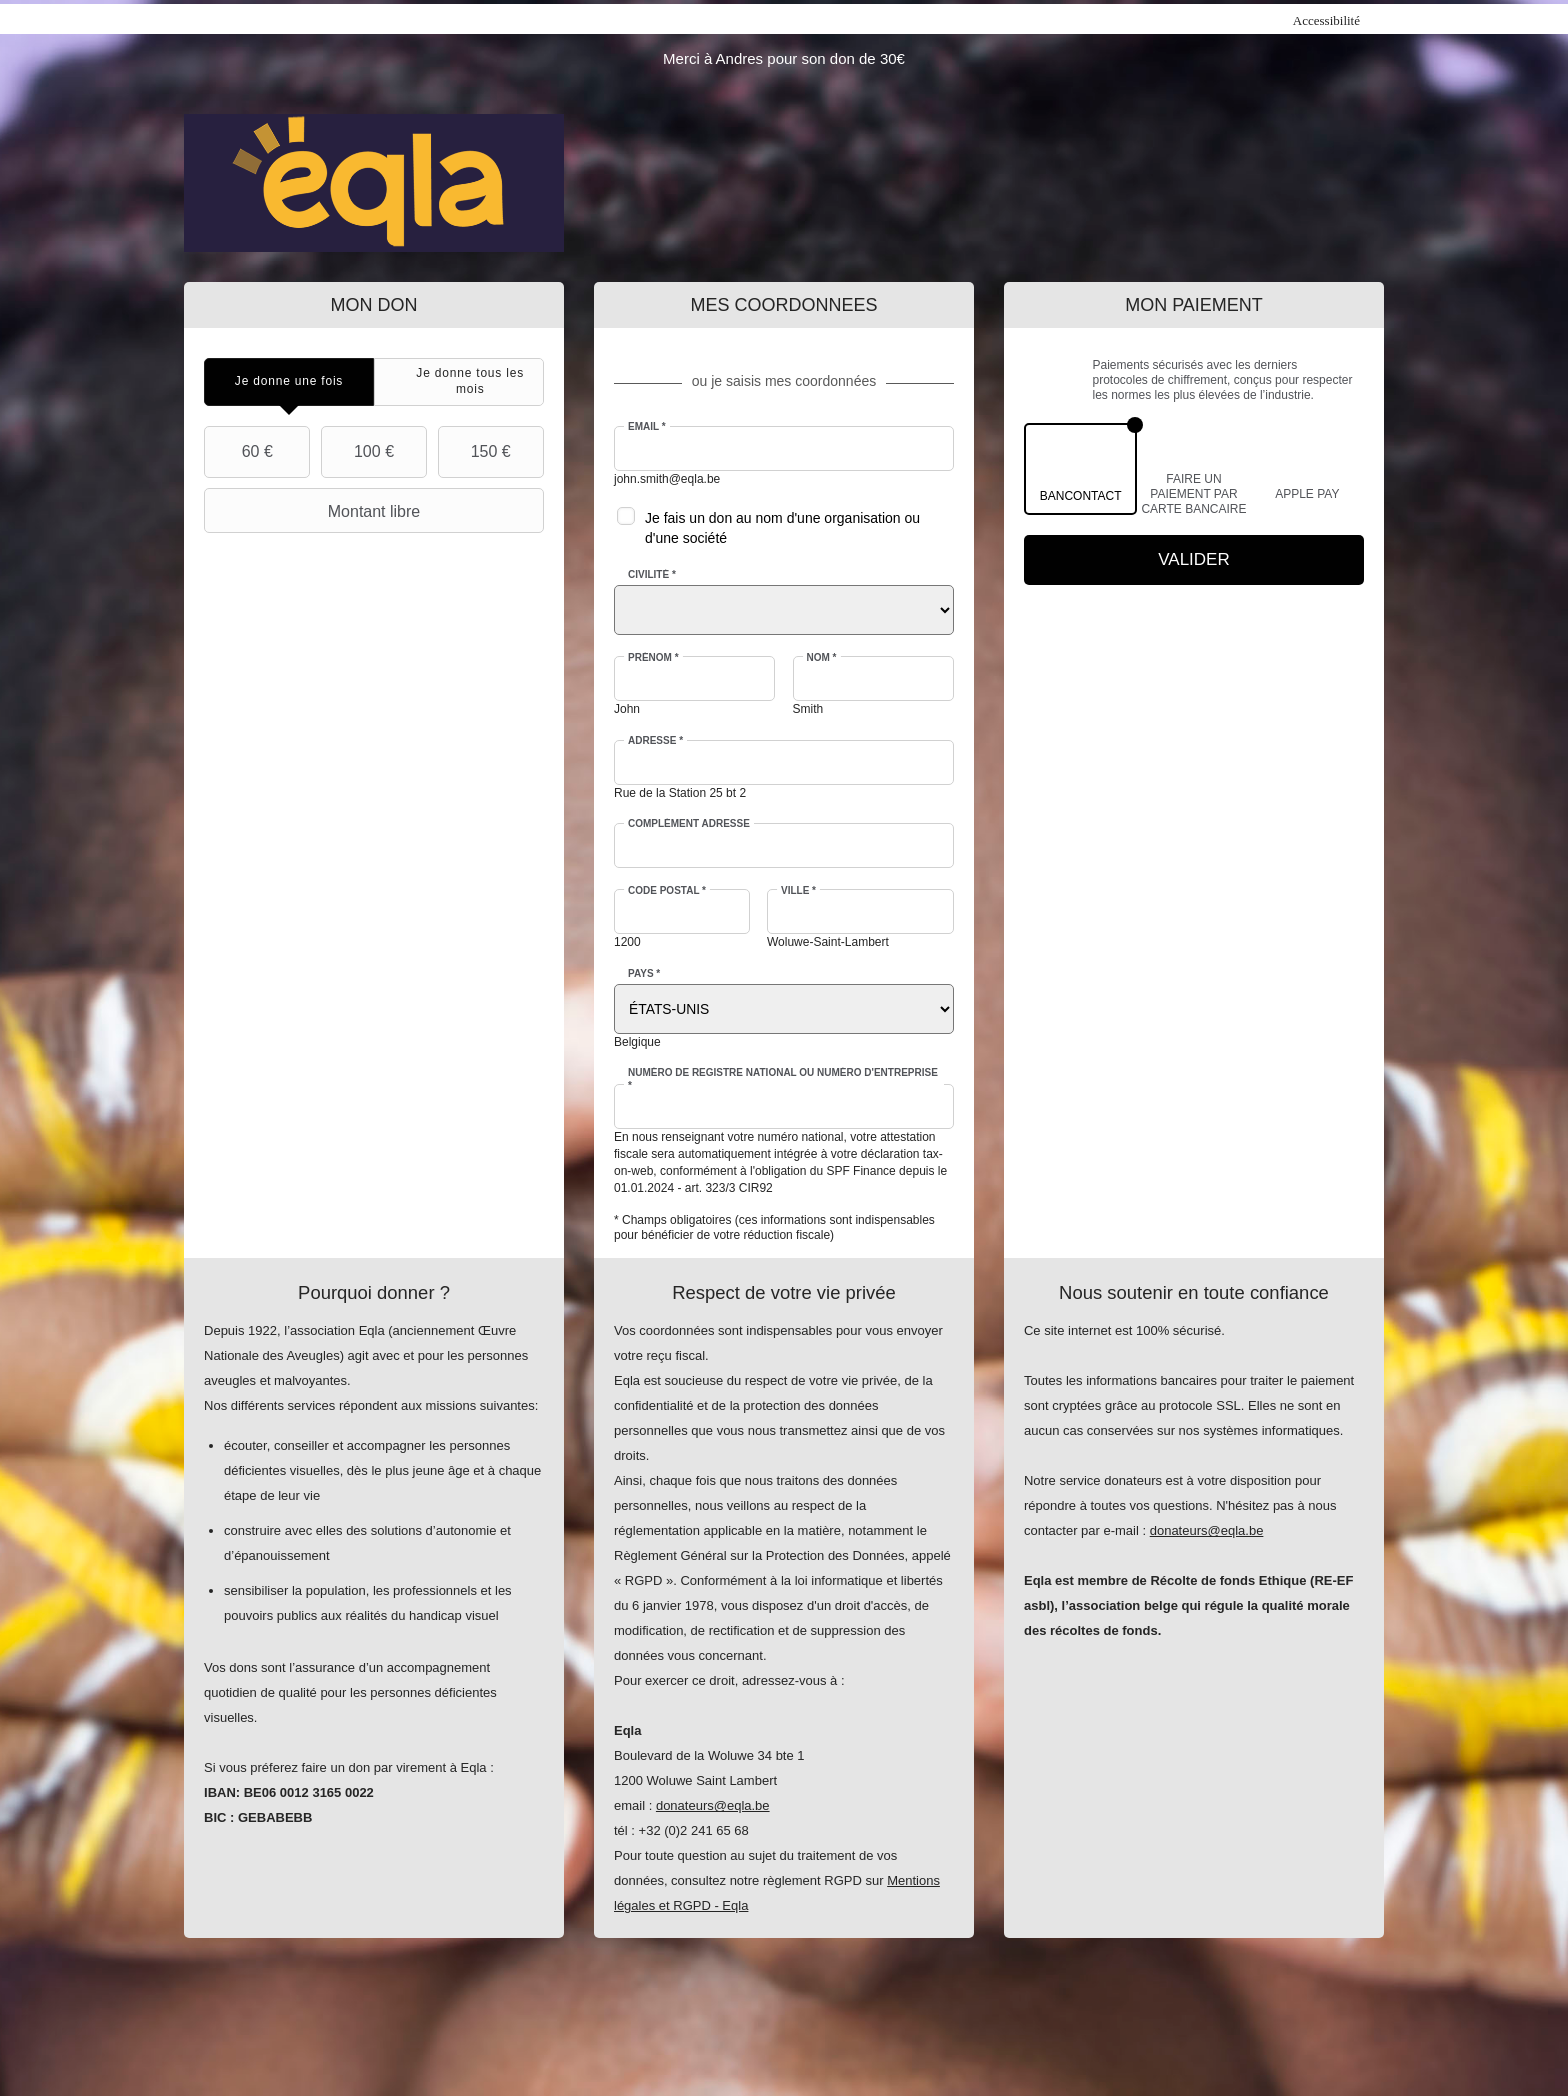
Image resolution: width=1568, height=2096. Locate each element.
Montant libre (314, 511)
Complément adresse (689, 823)
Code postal (667, 890)
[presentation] (289, 381)
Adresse (655, 740)
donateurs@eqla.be (713, 1805)
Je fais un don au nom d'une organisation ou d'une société (782, 528)
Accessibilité (1326, 20)
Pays (644, 973)
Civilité (652, 574)
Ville (798, 890)
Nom (822, 657)
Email (647, 426)
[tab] (289, 381)
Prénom (653, 657)
